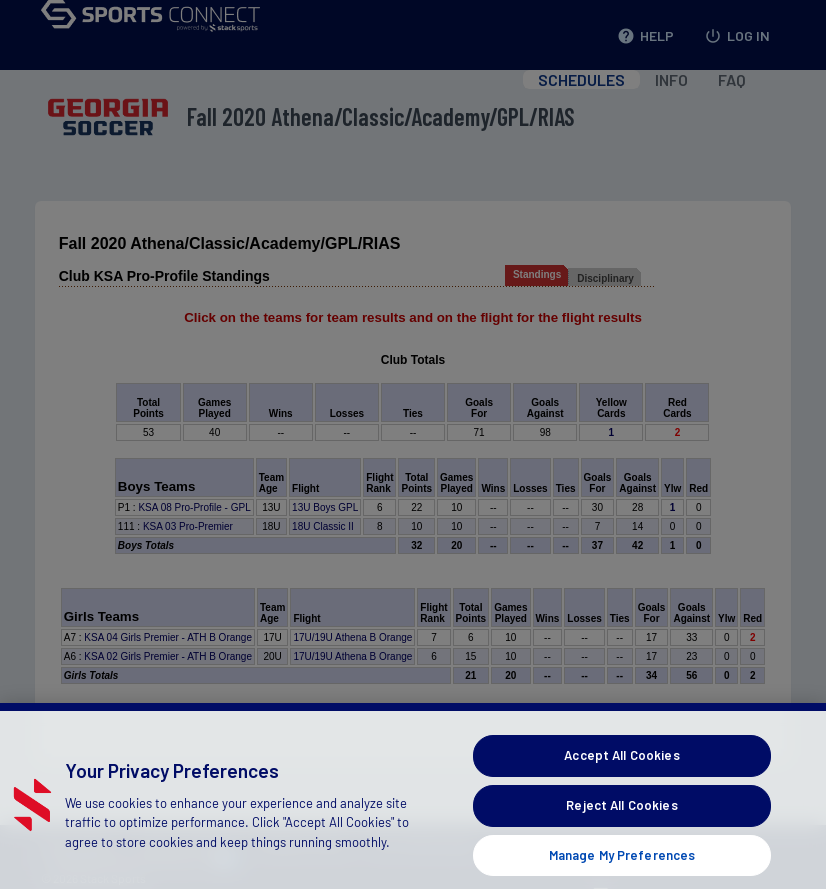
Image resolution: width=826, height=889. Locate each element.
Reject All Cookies (621, 823)
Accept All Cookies (621, 774)
